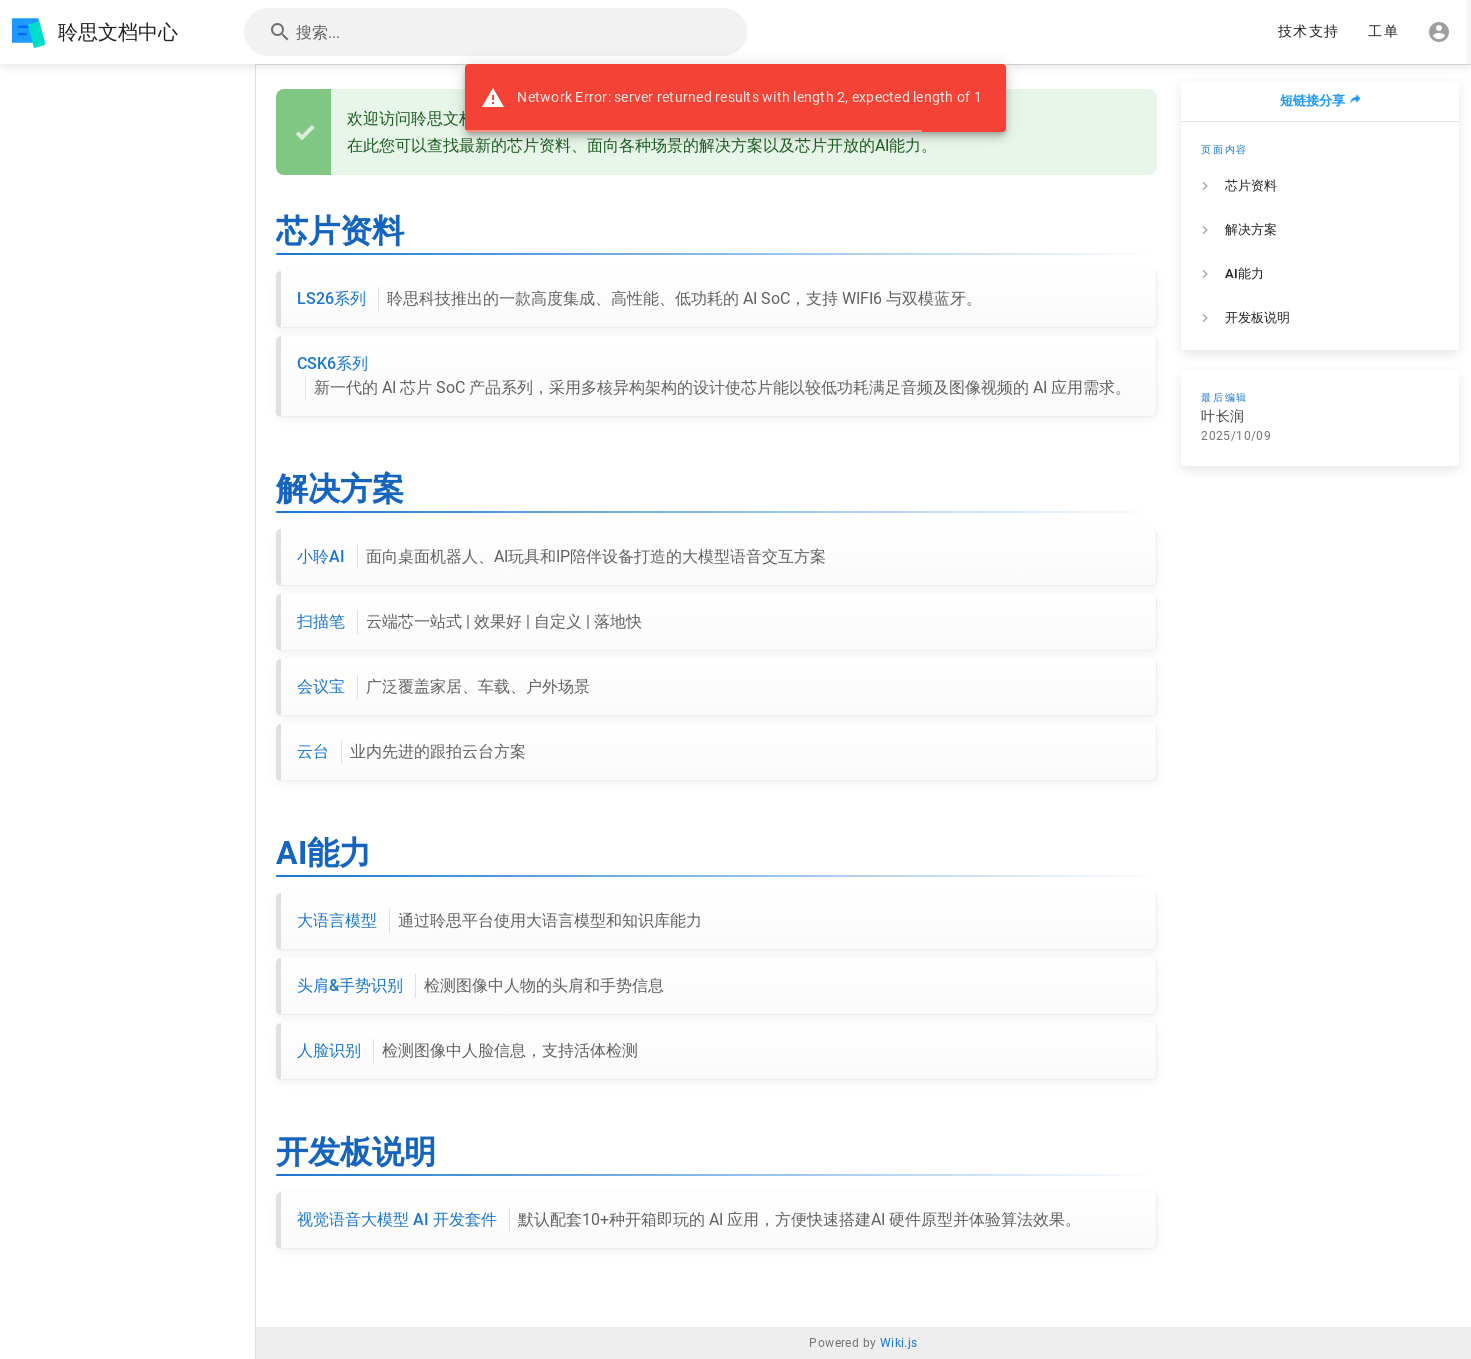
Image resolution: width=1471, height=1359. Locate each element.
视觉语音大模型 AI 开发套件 (689, 1220)
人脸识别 (467, 1051)
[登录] (1439, 32)
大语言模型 (499, 921)
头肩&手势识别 (480, 986)
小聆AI (561, 557)
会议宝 (443, 687)
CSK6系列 (714, 377)
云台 (411, 752)
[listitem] (1320, 186)
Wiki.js (899, 1343)
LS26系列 (639, 299)
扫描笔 (469, 622)
